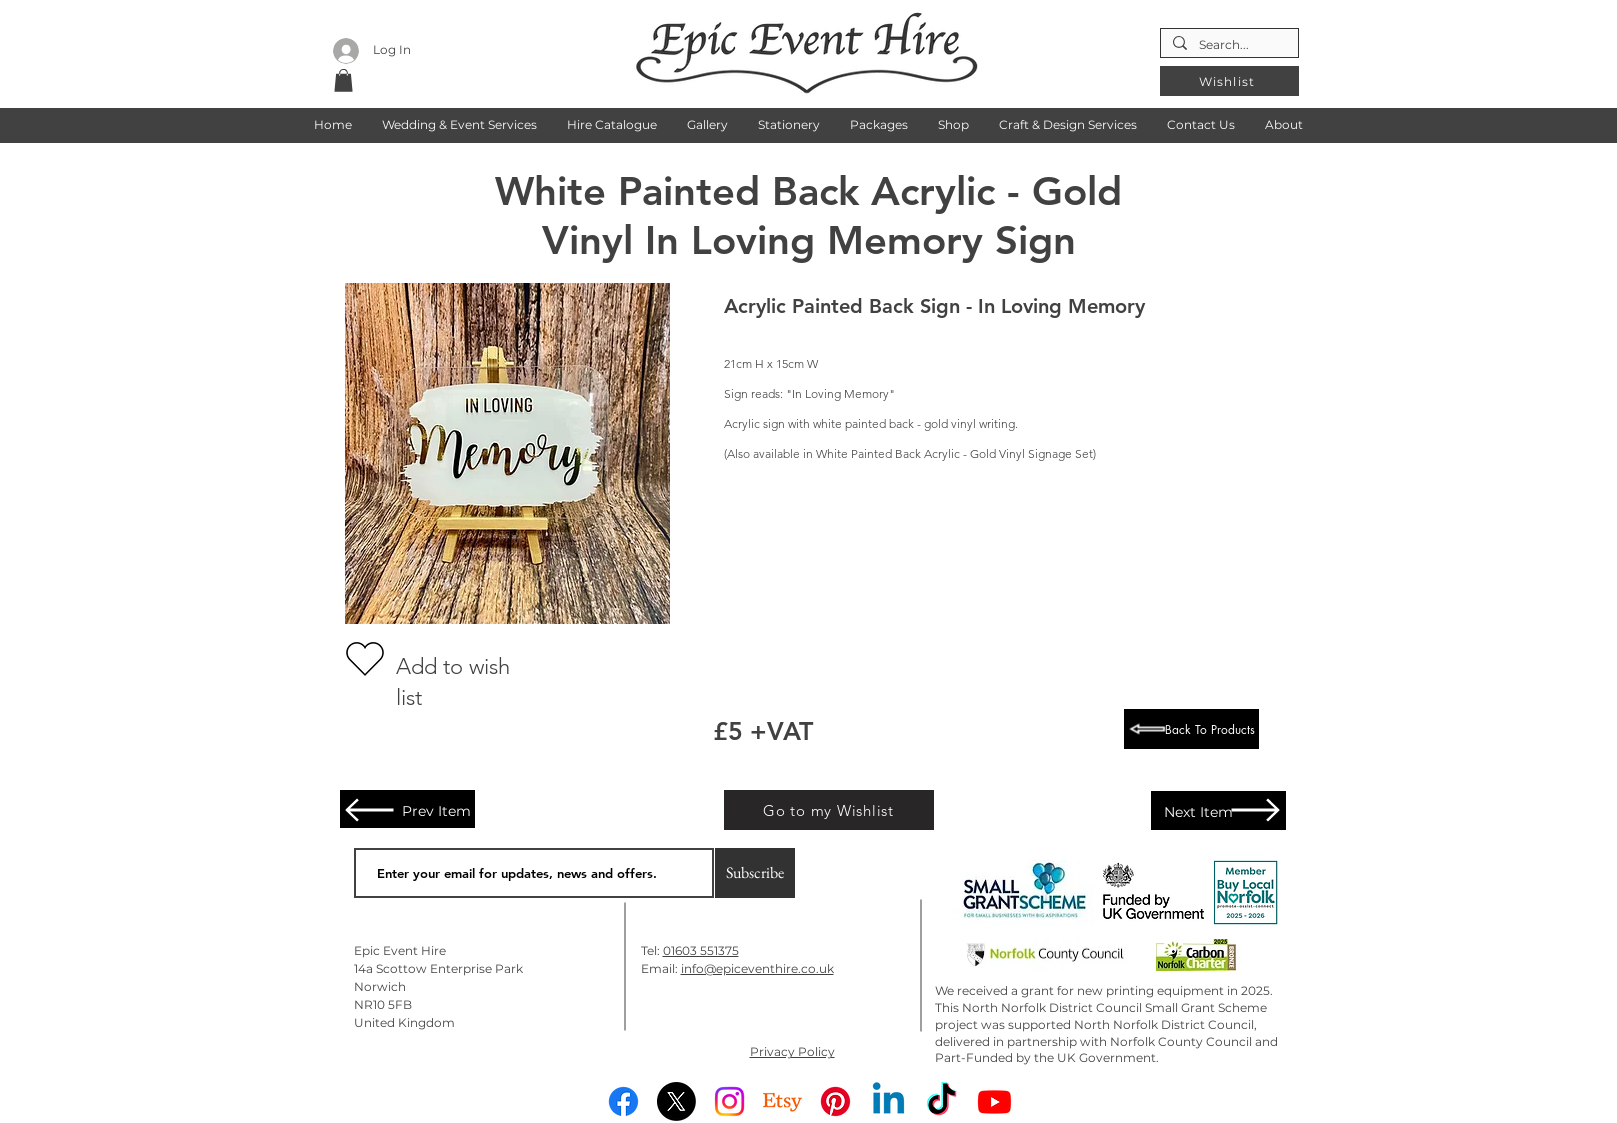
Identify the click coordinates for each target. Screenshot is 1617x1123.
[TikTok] (941, 1101)
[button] (459, 124)
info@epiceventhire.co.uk (757, 968)
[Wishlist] (1229, 81)
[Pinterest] (835, 1101)
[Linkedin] (888, 1101)
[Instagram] (729, 1101)
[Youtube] (994, 1101)
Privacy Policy (792, 1051)
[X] (676, 1101)
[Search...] (1227, 45)
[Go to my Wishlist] (829, 810)
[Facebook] (623, 1101)
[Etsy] (782, 1101)
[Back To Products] (1191, 729)
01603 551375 (701, 950)
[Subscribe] (755, 873)
